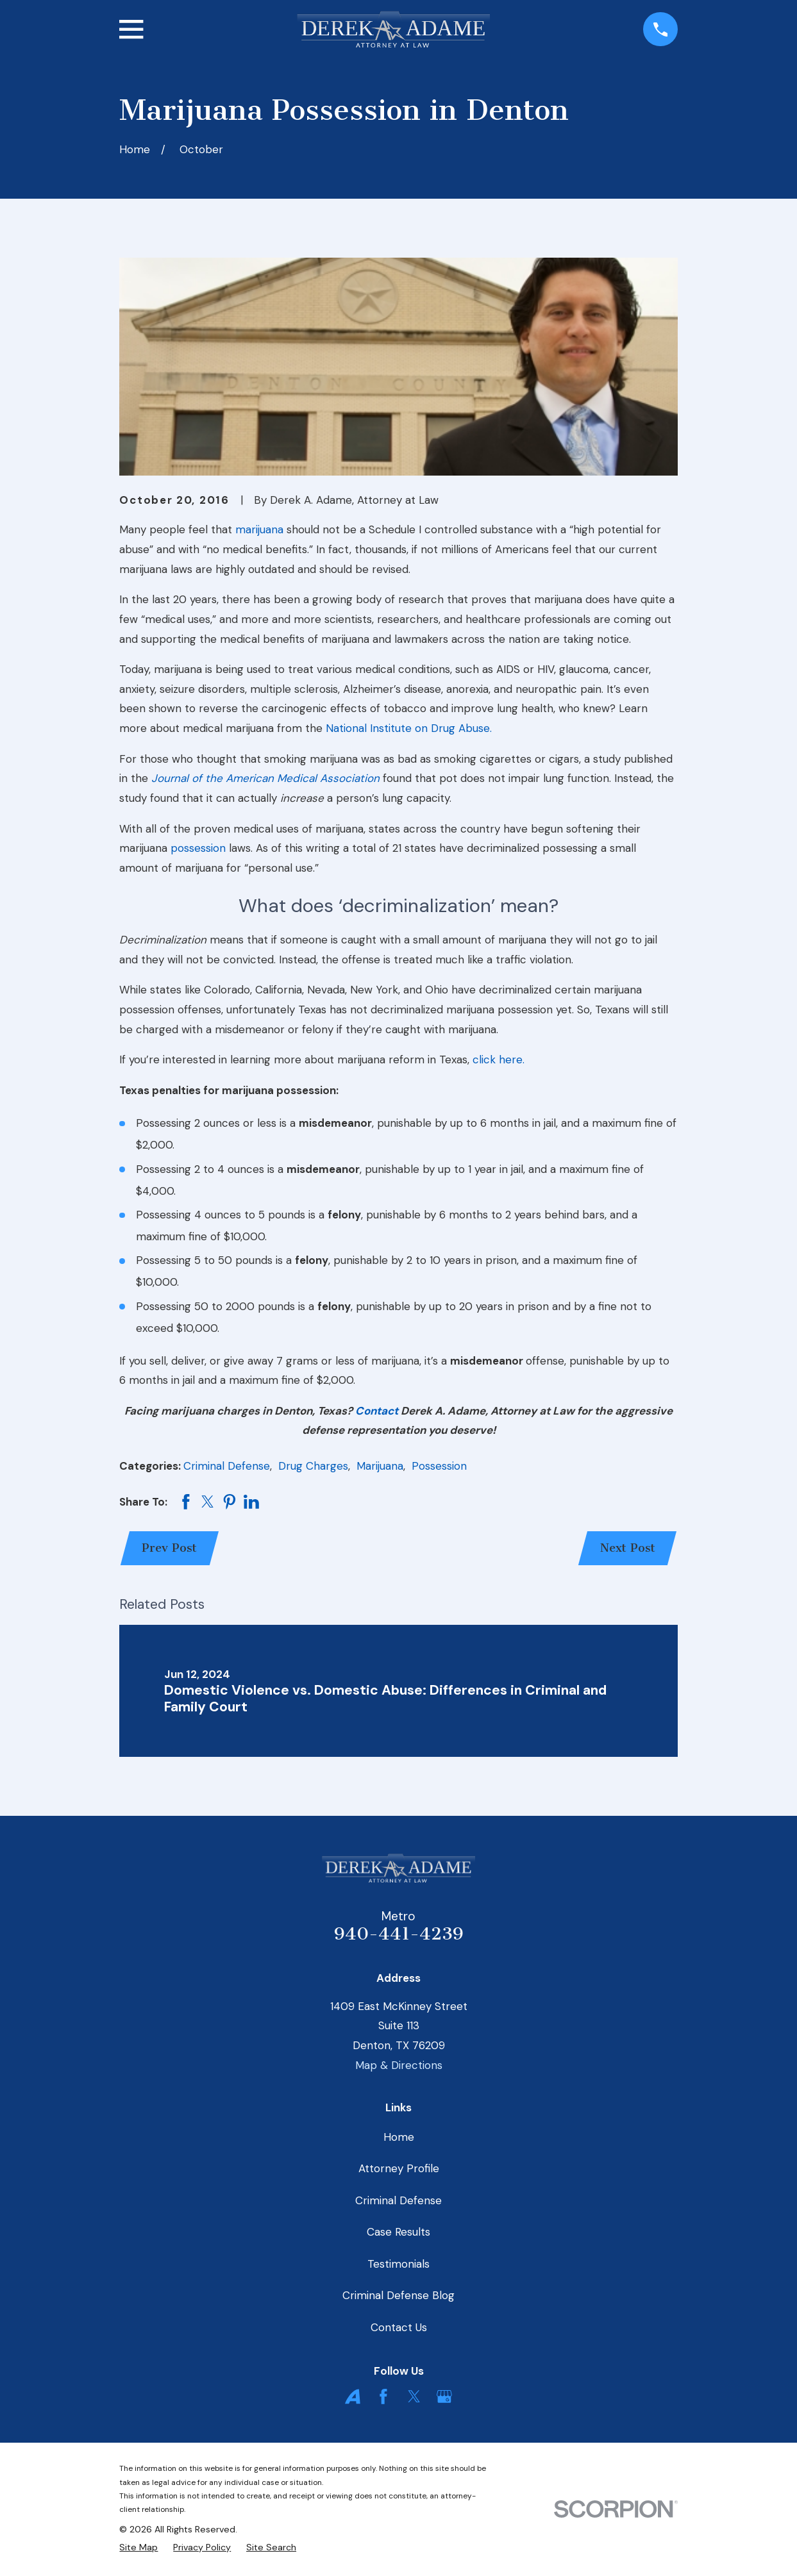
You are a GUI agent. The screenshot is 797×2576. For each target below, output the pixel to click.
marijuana (259, 529)
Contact (376, 1411)
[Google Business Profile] (444, 2396)
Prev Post (169, 1548)
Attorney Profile (398, 2168)
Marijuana (380, 1466)
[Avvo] (352, 2396)
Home (398, 2137)
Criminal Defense (226, 1466)
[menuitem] (138, 2547)
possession (198, 848)
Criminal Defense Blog (398, 2295)
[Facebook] (383, 2396)
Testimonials (398, 2264)
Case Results (398, 2232)
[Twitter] (414, 2396)
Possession (439, 1466)
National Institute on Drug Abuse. (409, 728)
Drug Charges (313, 1466)
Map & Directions (398, 2065)
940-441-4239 (399, 1934)
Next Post (627, 1548)
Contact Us (399, 2327)
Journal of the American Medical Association (265, 778)
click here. (498, 1059)
